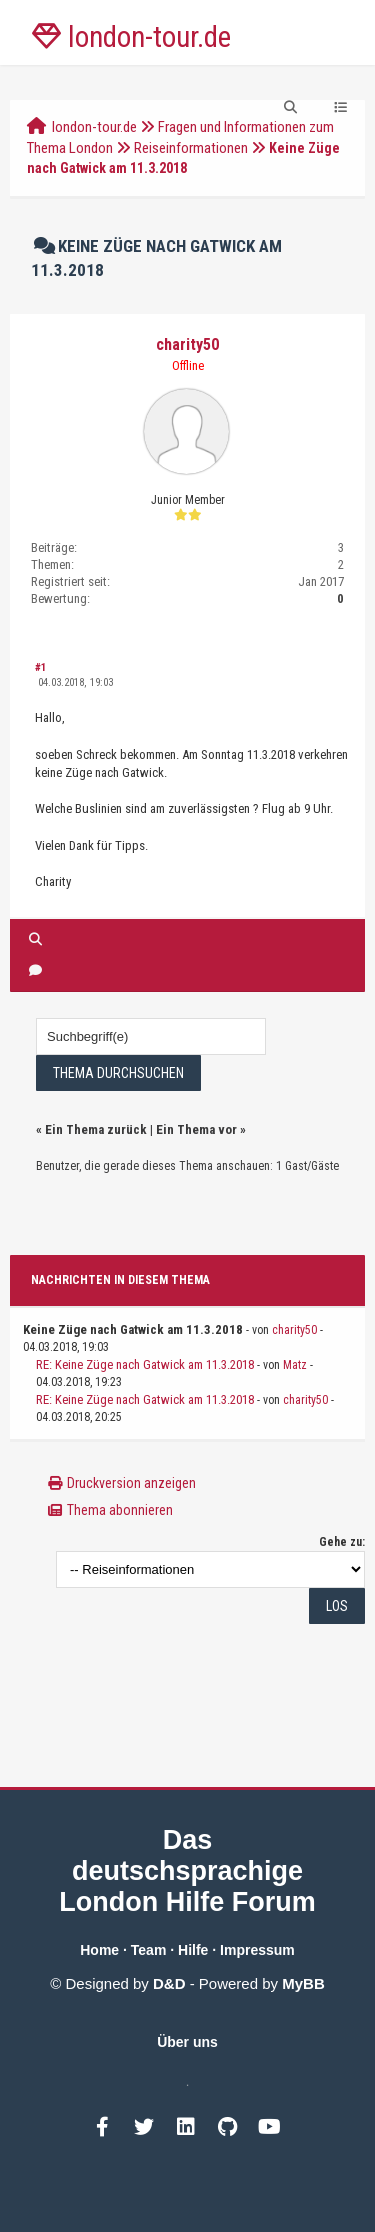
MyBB (303, 1983)
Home (99, 1950)
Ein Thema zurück (96, 1129)
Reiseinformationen (191, 148)
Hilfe (193, 1950)
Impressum (257, 1950)
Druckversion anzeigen (131, 1483)
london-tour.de (94, 127)
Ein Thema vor (196, 1129)
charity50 (187, 344)
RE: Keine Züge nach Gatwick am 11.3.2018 (145, 1364)
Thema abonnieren (120, 1510)
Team (149, 1950)
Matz (295, 1365)
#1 (41, 667)
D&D (169, 1983)
